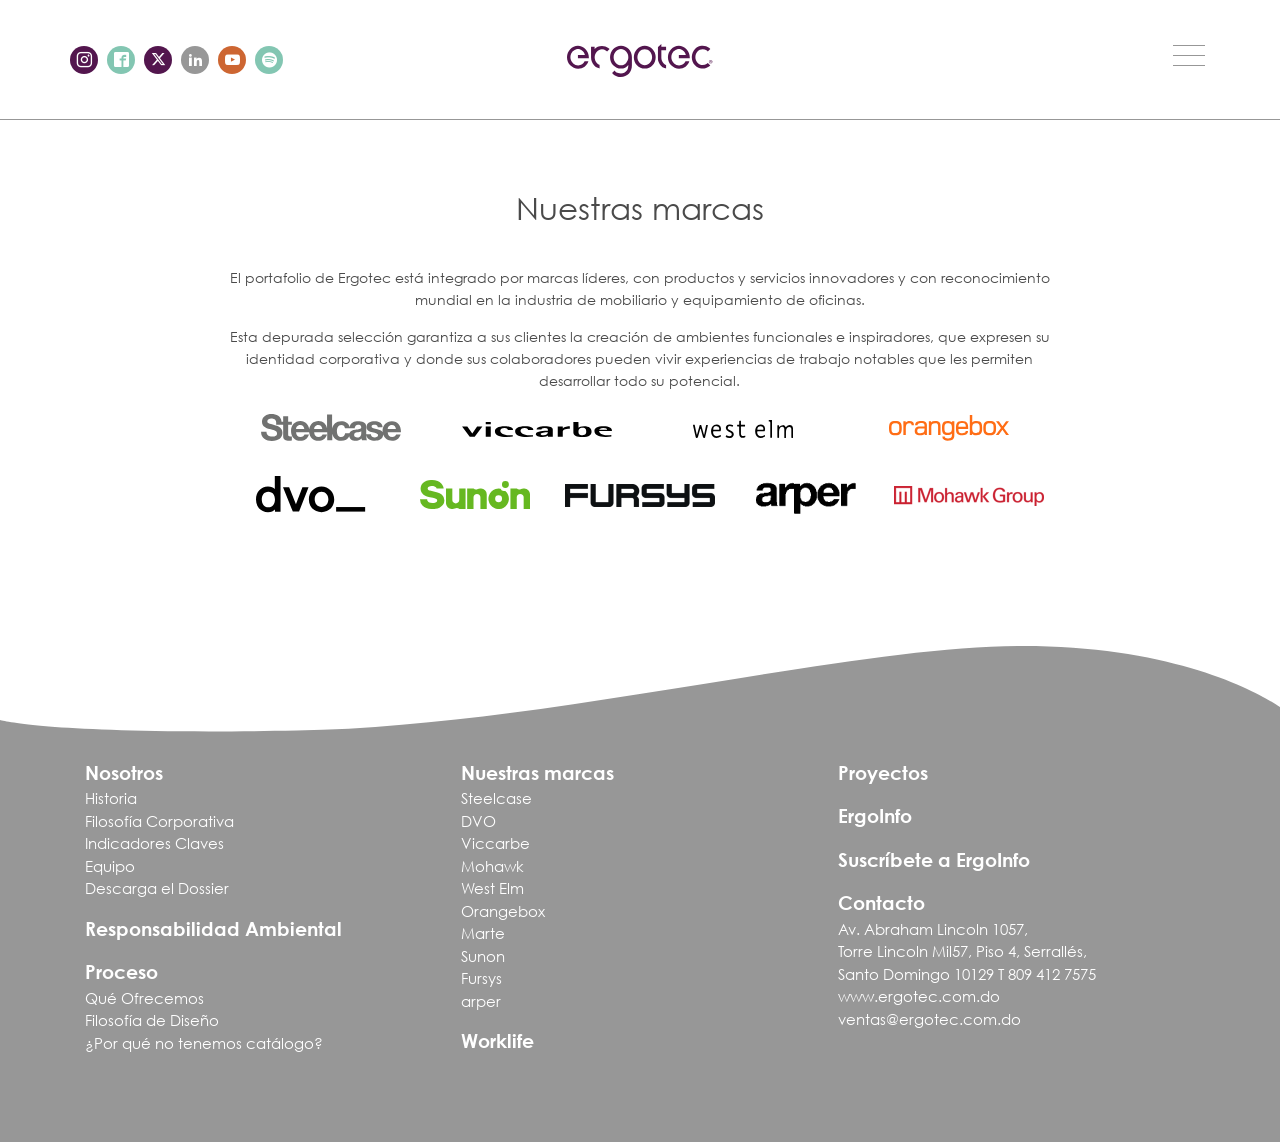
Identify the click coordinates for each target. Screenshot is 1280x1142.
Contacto (881, 902)
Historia (111, 798)
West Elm (492, 888)
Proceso (121, 971)
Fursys (481, 978)
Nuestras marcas (537, 772)
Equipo (110, 866)
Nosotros (124, 772)
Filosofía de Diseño (152, 1020)
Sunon (483, 956)
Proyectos (883, 772)
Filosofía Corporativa (159, 821)
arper (481, 1001)
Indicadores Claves (154, 843)
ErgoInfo (875, 815)
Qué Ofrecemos (144, 998)
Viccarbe (495, 843)
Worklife (497, 1040)
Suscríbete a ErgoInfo (934, 859)
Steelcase (496, 798)
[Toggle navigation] (1189, 55)
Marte (483, 933)
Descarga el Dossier (157, 888)
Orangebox (503, 911)
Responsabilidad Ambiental (213, 928)
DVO (478, 821)
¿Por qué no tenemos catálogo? (204, 1043)
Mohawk (492, 866)
